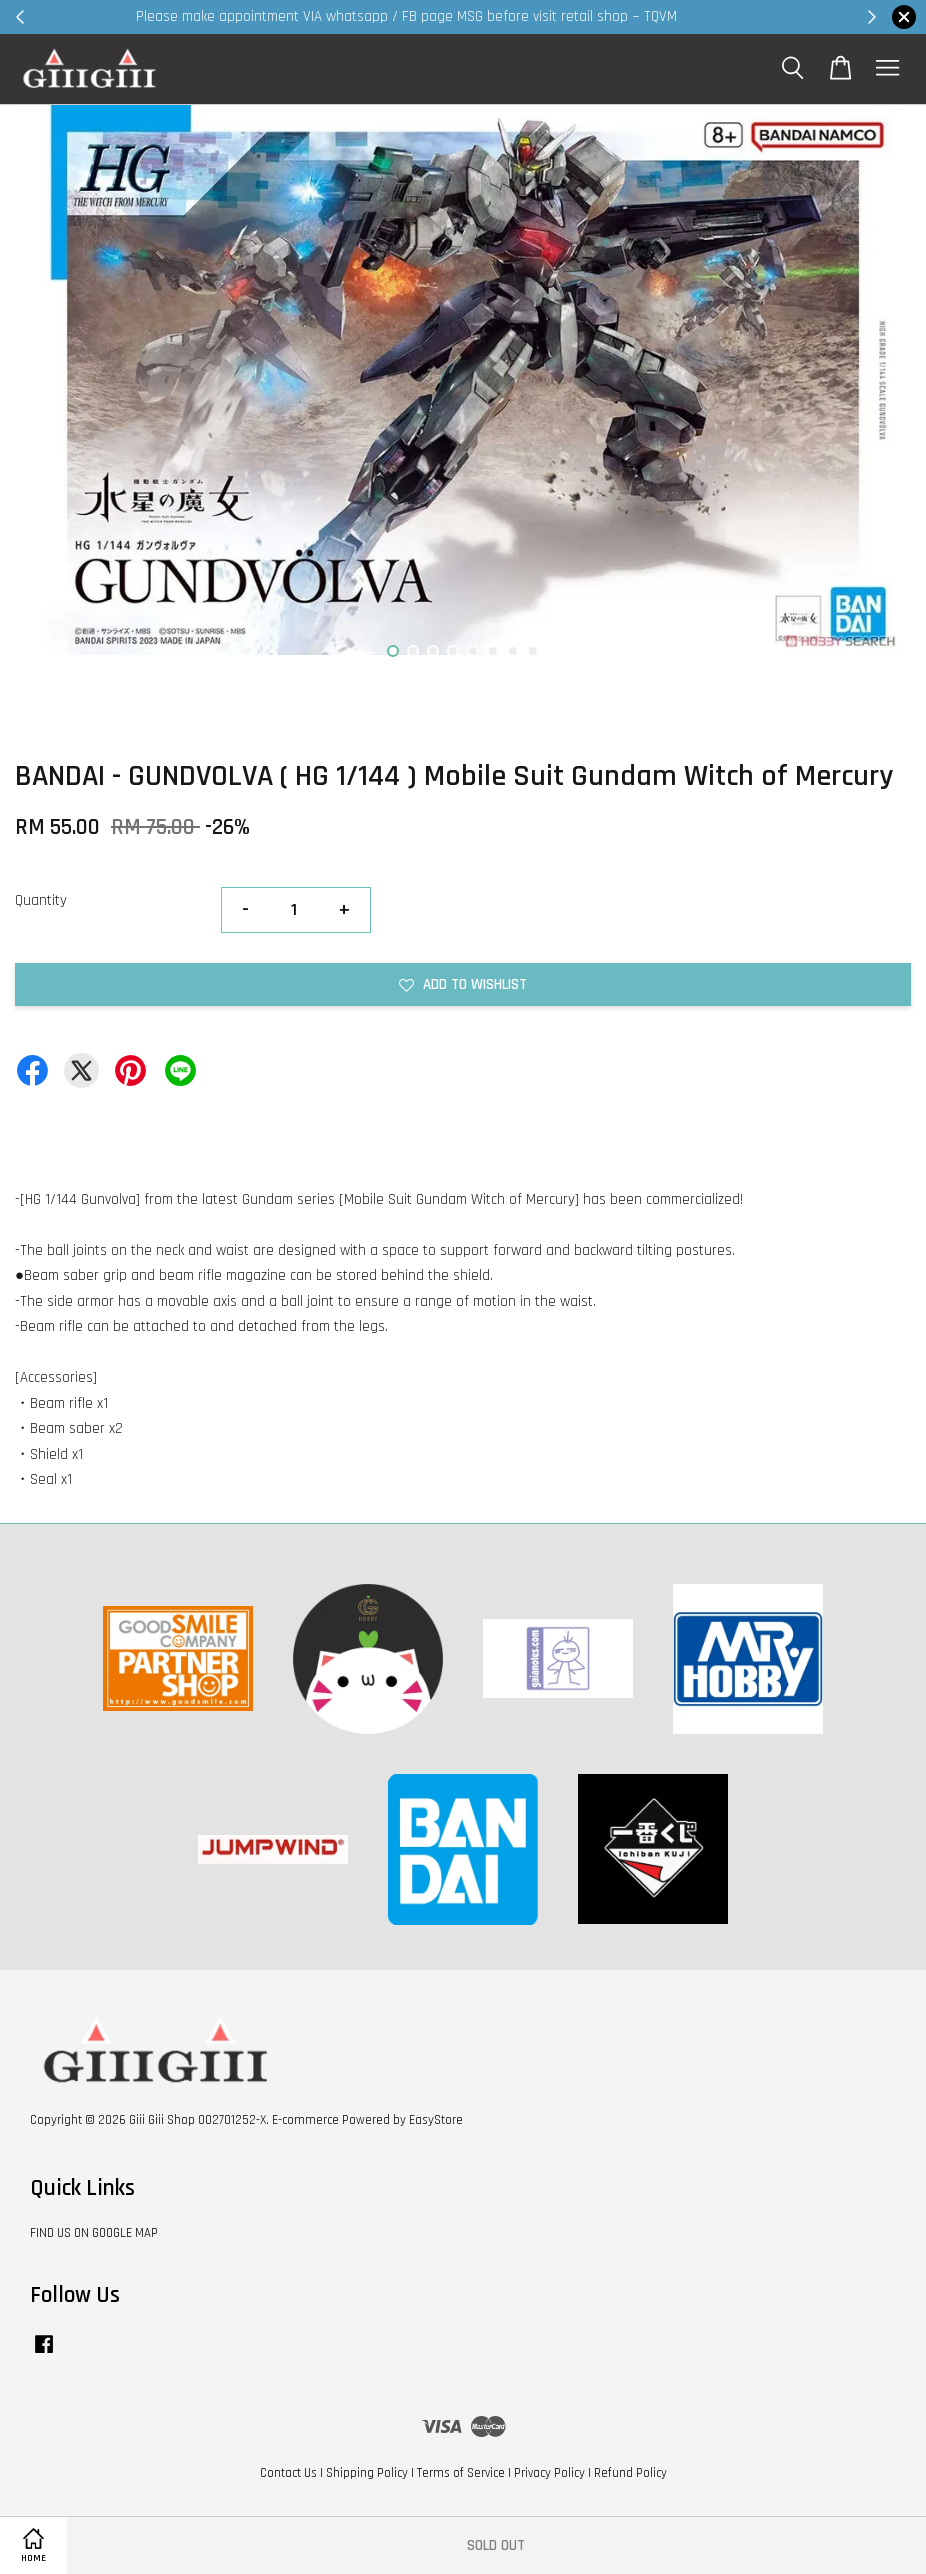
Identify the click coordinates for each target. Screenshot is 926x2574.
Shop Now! (707, 16)
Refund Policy (630, 2473)
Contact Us (288, 2473)
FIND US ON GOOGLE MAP (94, 2233)
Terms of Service (461, 2473)
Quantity (41, 900)
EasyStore (436, 2120)
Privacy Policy (549, 2473)
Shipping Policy (367, 2473)
